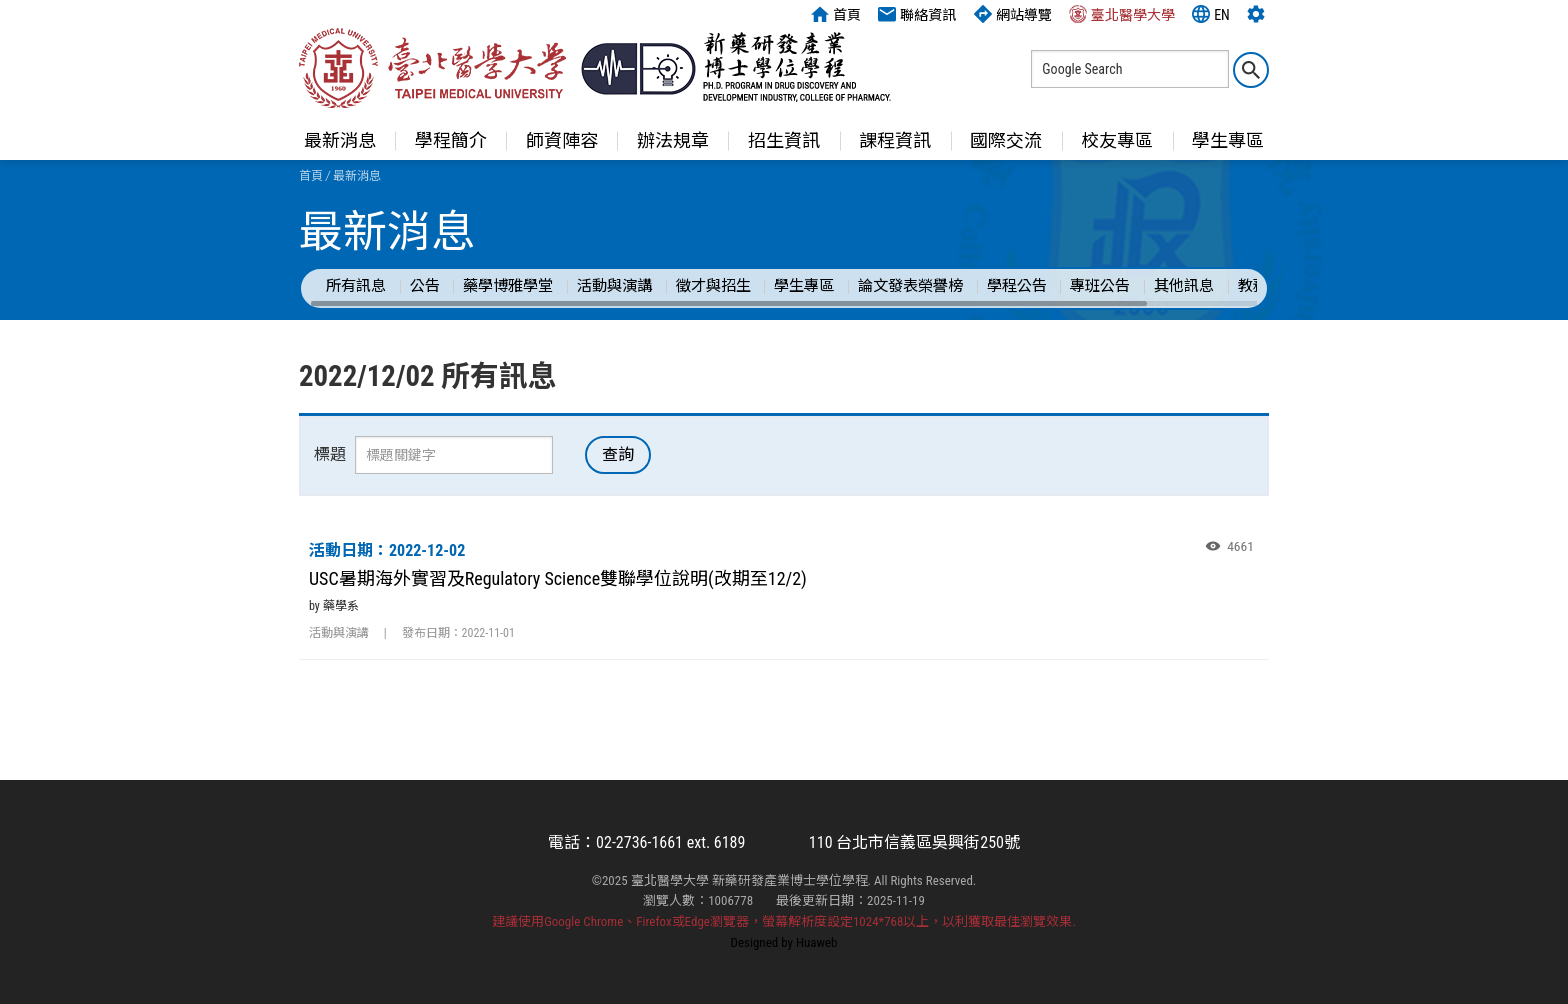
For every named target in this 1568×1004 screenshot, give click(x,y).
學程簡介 (451, 140)
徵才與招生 (713, 286)
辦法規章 (673, 140)
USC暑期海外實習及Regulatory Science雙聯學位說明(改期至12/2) (558, 578)
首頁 (836, 14)
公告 (425, 286)
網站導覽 (1013, 14)
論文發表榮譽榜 (910, 286)
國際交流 (1006, 140)
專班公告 (1100, 286)
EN (1211, 14)
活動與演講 (614, 286)
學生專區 (1228, 140)
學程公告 (1017, 286)
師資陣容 (562, 140)
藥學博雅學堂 (508, 286)
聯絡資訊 (917, 14)
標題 (330, 454)
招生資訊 (784, 140)
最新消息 (340, 140)
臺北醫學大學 (1122, 14)
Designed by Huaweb (784, 942)
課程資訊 (895, 140)
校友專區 (1117, 140)
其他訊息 (1184, 286)
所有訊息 (356, 286)
